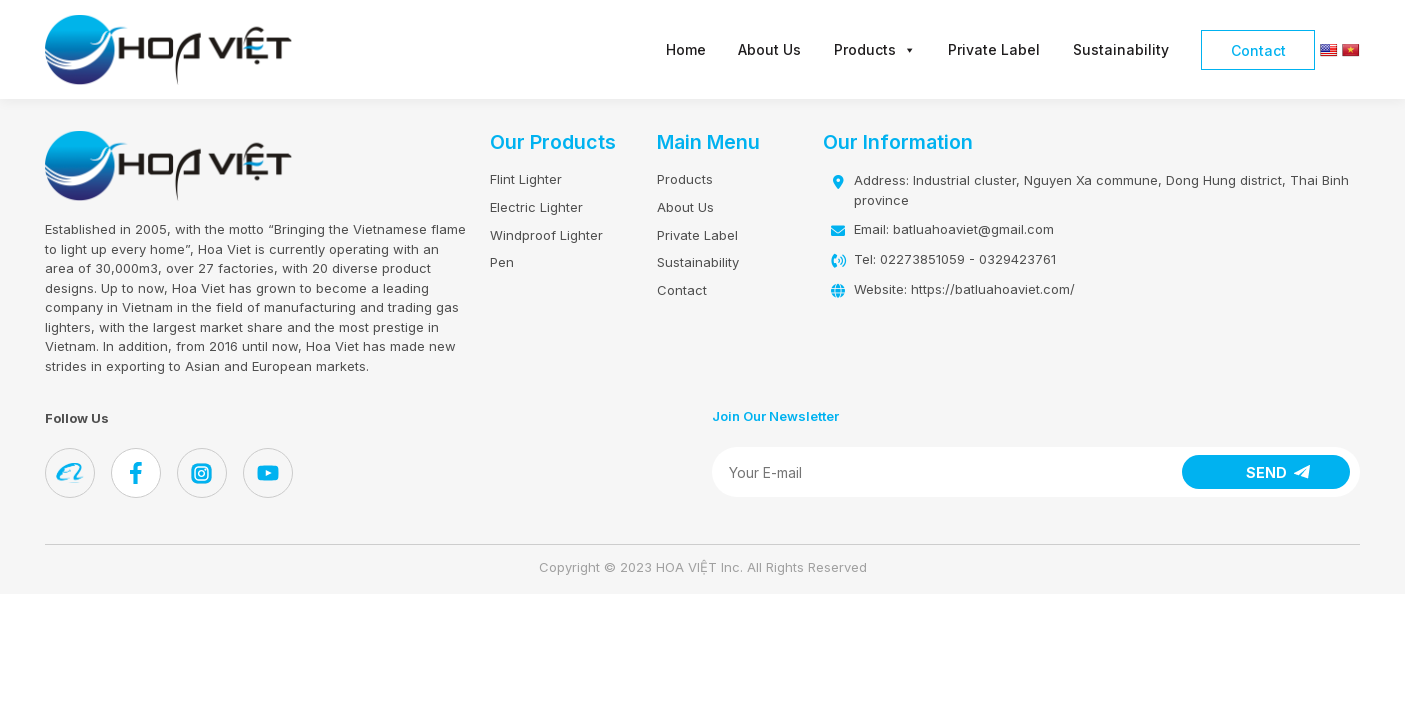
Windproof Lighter (546, 235)
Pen (502, 262)
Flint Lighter (526, 179)
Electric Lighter (536, 207)
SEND (1266, 472)
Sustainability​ (1121, 49)
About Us (769, 49)
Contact (1258, 50)
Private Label (994, 49)
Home (686, 49)
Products (875, 50)
